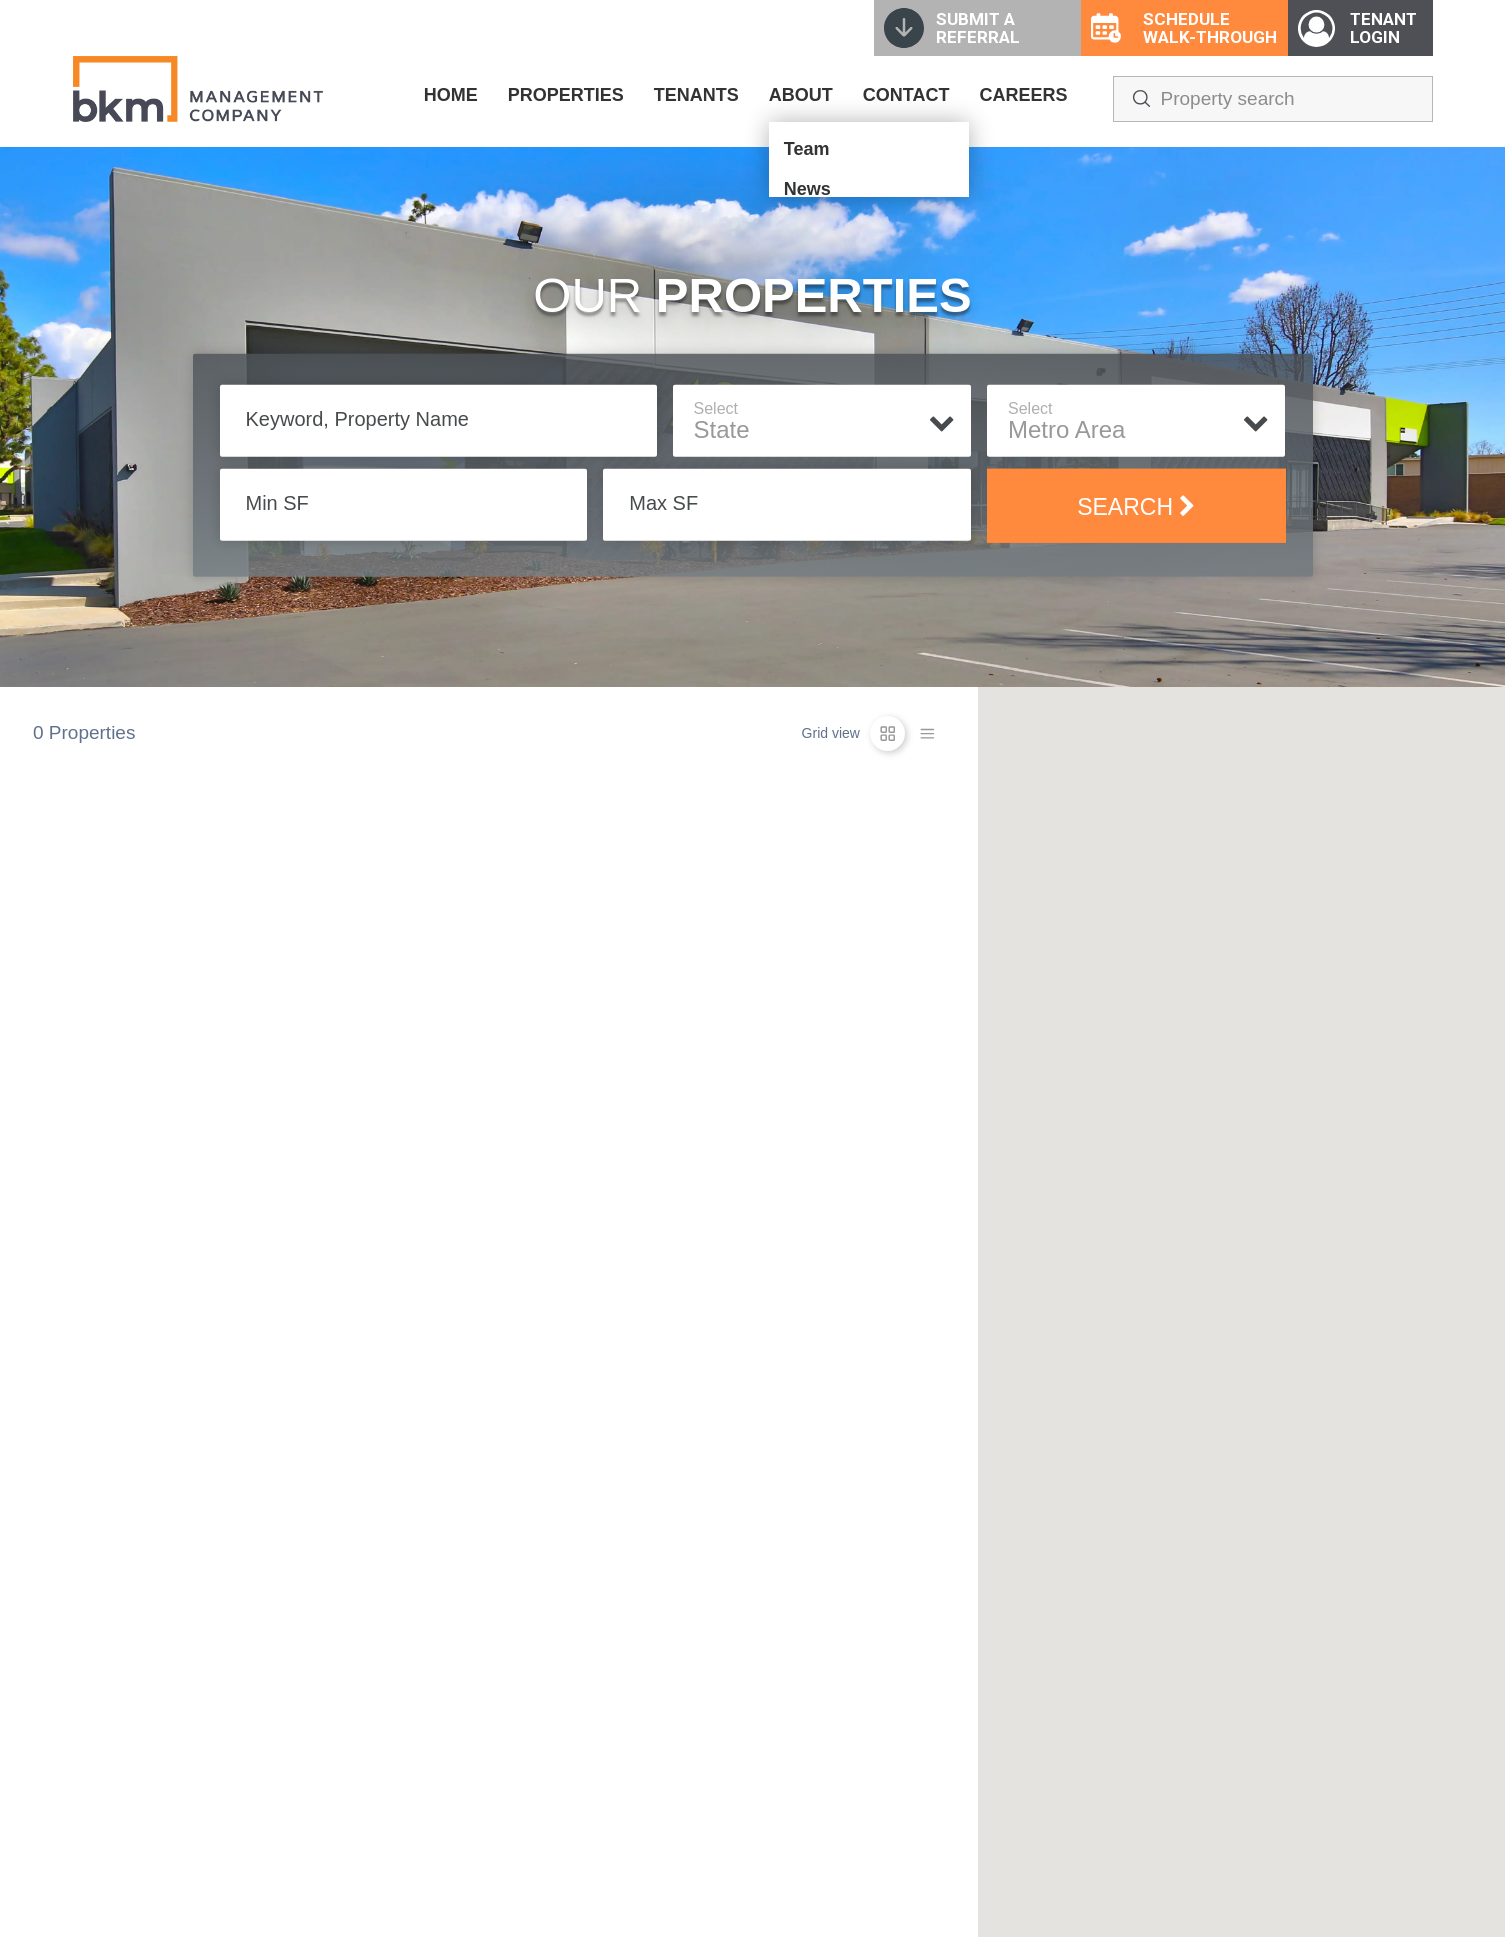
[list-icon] (927, 733)
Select (716, 409)
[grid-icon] (887, 733)
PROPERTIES (566, 95)
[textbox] (822, 430)
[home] (198, 89)
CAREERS (1023, 95)
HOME (451, 95)
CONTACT (906, 95)
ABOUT (801, 95)
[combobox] (822, 432)
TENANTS (696, 95)
